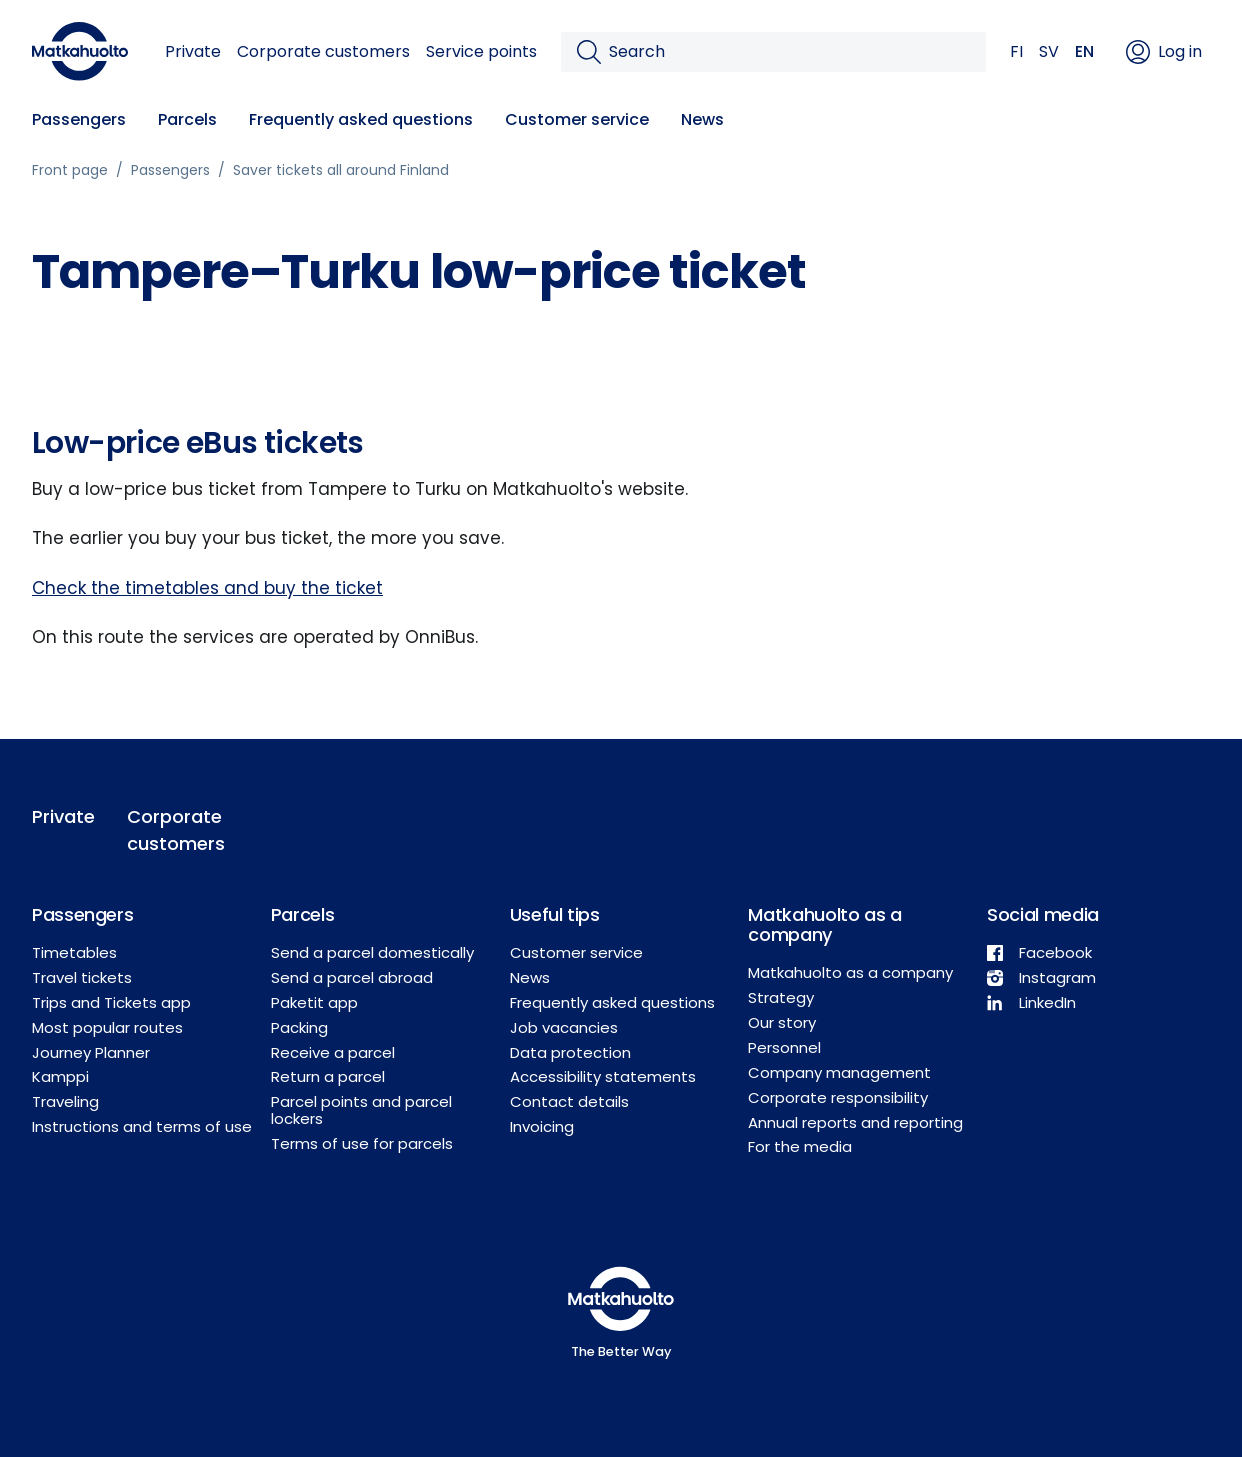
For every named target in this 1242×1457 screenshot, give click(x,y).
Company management (839, 1072)
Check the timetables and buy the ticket (207, 588)
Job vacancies (564, 1027)
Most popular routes (107, 1027)
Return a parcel (328, 1076)
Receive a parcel (333, 1052)
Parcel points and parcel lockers (361, 1110)
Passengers (79, 119)
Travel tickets (82, 977)
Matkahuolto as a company (850, 972)
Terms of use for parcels (362, 1143)
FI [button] (1016, 51)
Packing (299, 1027)
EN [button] (1084, 51)
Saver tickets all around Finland (341, 170)
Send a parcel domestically (372, 952)
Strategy (781, 997)
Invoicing (542, 1126)
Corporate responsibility (838, 1097)
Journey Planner (91, 1052)
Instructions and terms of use (142, 1126)
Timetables (74, 952)
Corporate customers (323, 51)
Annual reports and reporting (855, 1122)
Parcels (187, 119)
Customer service (577, 119)
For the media (800, 1146)
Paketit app (314, 1002)
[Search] (789, 52)
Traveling (65, 1101)
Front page (70, 170)
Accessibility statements (603, 1076)
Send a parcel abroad (352, 977)
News (702, 119)
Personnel (784, 1047)
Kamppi (60, 1076)
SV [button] (1049, 51)
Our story (782, 1022)
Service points (481, 51)
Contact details (569, 1101)
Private (193, 51)
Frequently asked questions (361, 119)
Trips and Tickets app (111, 1002)
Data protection (570, 1052)
